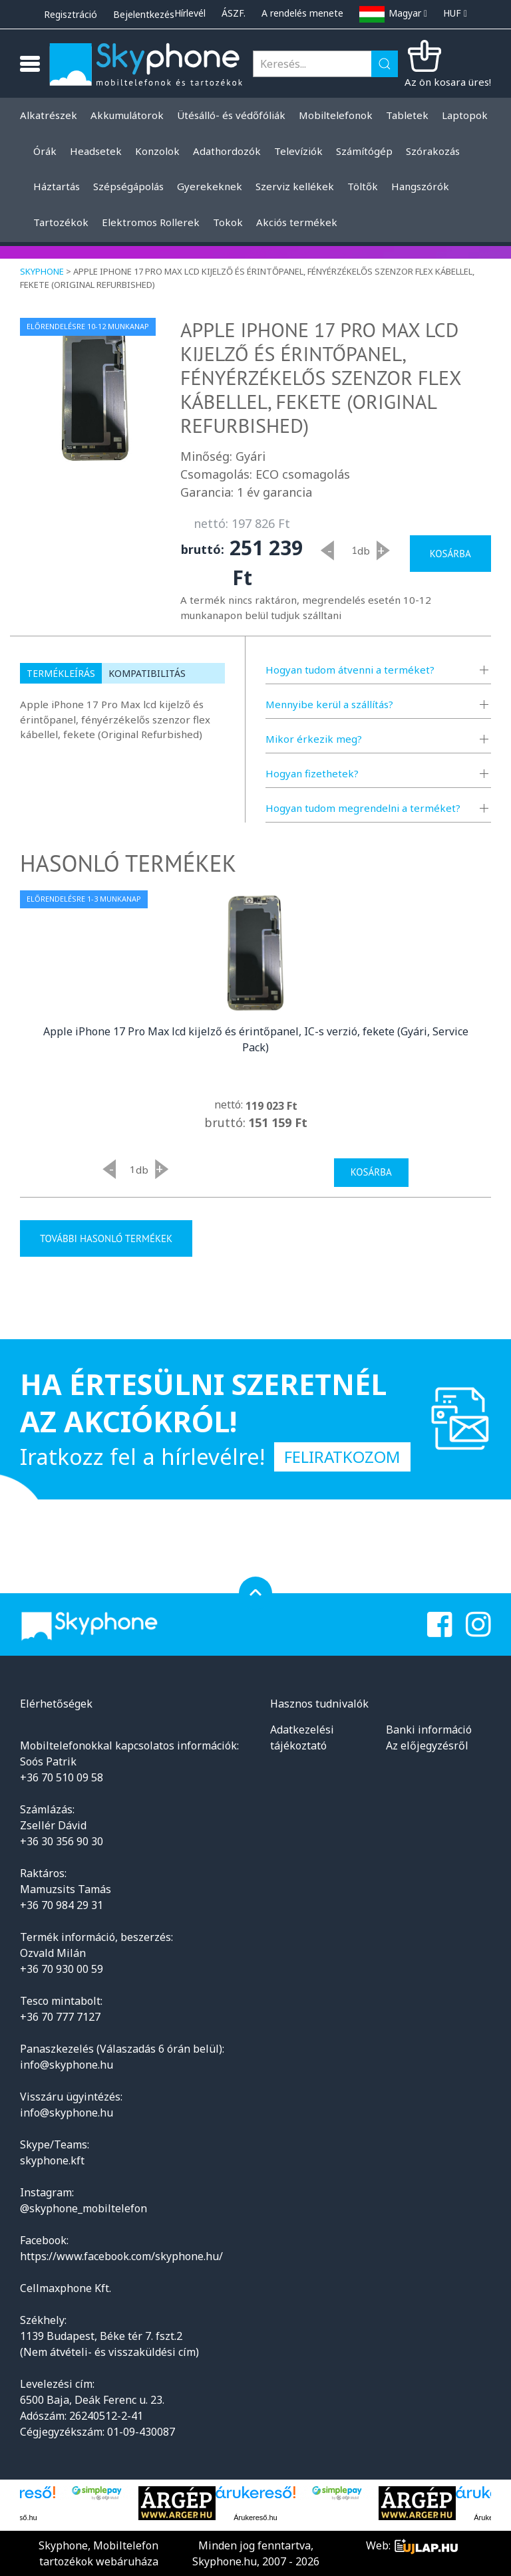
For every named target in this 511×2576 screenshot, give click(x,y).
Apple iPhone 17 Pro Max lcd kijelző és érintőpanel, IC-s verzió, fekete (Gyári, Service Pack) (255, 1039)
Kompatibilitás (147, 673)
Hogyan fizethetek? (312, 773)
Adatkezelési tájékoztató (302, 1737)
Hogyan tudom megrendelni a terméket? (362, 808)
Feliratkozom (342, 1457)
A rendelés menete (302, 13)
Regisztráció (70, 14)
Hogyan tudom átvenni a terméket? (349, 669)
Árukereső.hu (255, 2517)
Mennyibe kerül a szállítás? (329, 704)
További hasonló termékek (106, 1238)
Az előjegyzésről (427, 1745)
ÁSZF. (234, 13)
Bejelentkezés (143, 14)
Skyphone (42, 271)
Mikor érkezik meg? (313, 738)
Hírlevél (190, 13)
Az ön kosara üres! (448, 81)
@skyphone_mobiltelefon (83, 2208)
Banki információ (429, 1729)
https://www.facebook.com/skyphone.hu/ (121, 2256)
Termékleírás (61, 673)
